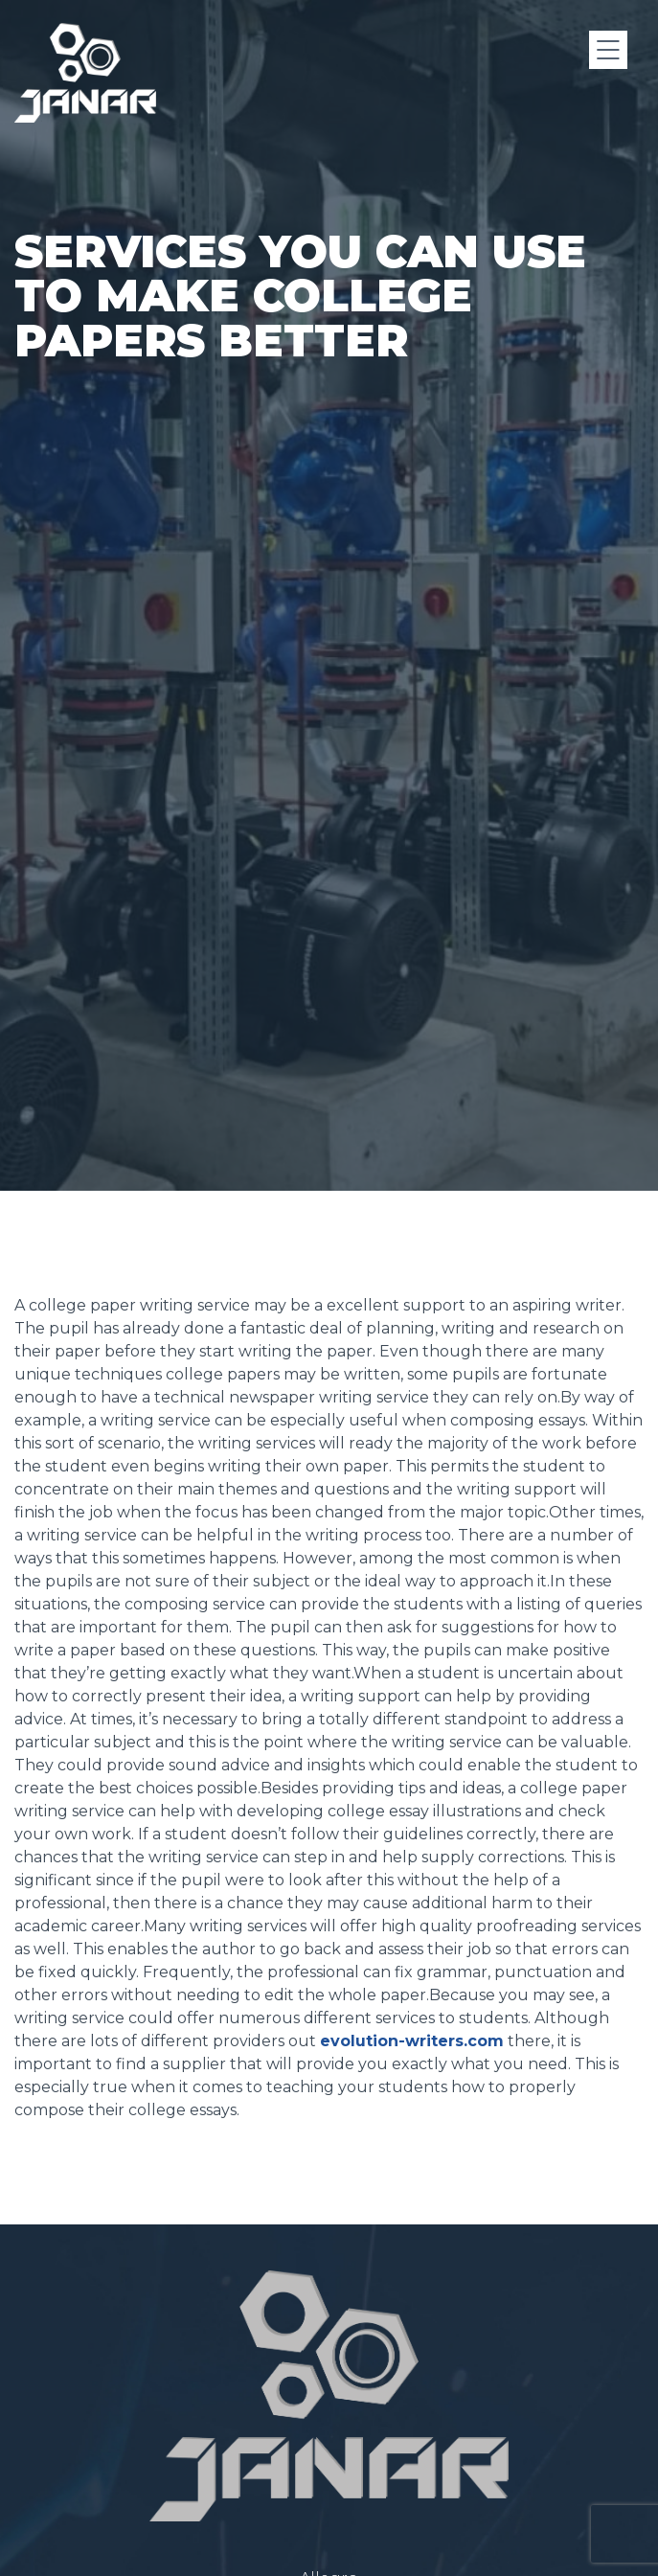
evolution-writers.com (412, 2138)
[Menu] (608, 50)
